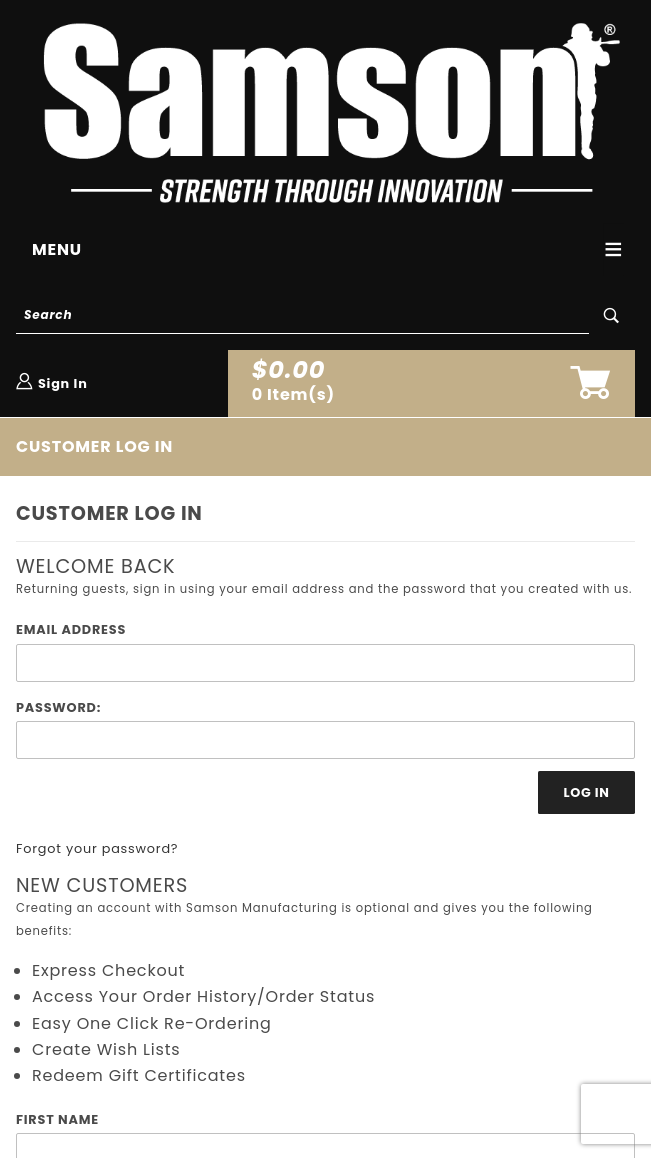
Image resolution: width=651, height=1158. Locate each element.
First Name (57, 1119)
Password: (58, 707)
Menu (57, 249)
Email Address (71, 629)
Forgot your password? (97, 848)
